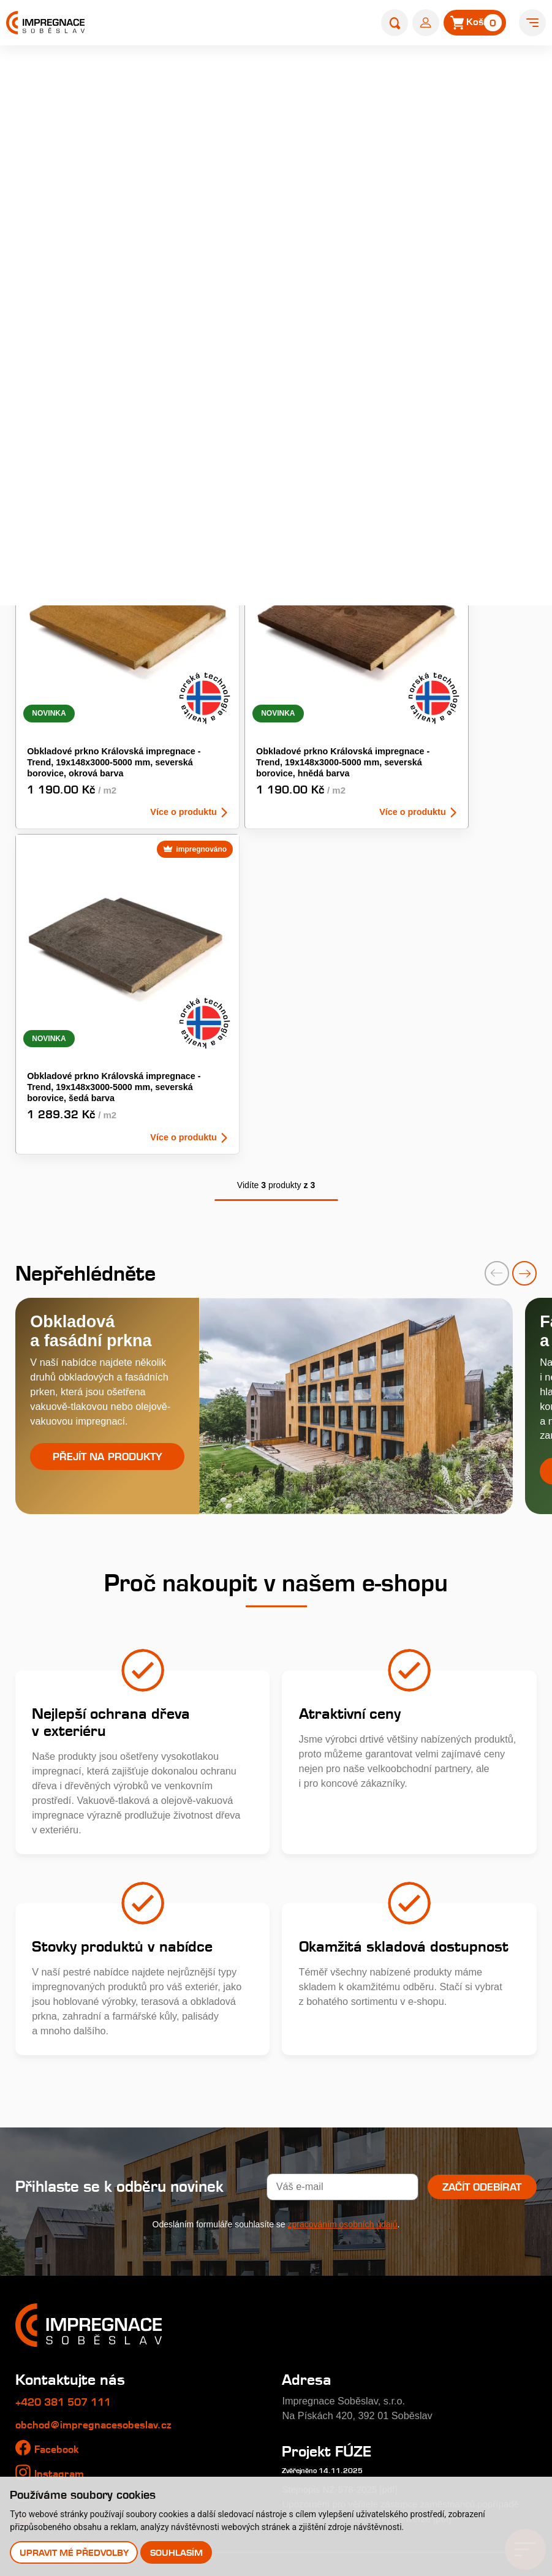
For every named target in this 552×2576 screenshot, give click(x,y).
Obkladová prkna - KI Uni (73, 429)
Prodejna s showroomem (452, 2380)
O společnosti (45, 2267)
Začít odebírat (481, 1841)
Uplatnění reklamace (61, 2440)
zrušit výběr (511, 463)
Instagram (60, 2127)
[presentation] (497, 924)
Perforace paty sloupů (241, 2391)
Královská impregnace (242, 2267)
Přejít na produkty (107, 1109)
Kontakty (400, 2310)
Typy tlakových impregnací (252, 2317)
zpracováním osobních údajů (343, 1879)
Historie (32, 2292)
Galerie (31, 2341)
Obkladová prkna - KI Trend (434, 383)
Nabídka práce (47, 2317)
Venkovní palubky (414, 429)
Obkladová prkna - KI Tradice (259, 383)
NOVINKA (323, 493)
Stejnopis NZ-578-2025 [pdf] (344, 2144)
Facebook (58, 2103)
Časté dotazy (222, 2341)
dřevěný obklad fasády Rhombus (380, 217)
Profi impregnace (230, 2292)
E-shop (363, 77)
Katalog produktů (428, 2240)
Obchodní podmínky (60, 2416)
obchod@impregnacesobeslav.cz (96, 2079)
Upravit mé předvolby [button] (74, 2552)
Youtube (54, 2151)
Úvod (325, 77)
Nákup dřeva (43, 2366)
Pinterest (57, 2175)
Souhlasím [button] (177, 2552)
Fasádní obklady (56, 383)
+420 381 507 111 (67, 2056)
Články (392, 2275)
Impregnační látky (232, 2366)
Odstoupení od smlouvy (67, 2465)
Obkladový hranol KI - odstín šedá (257, 429)
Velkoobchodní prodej (63, 2391)
